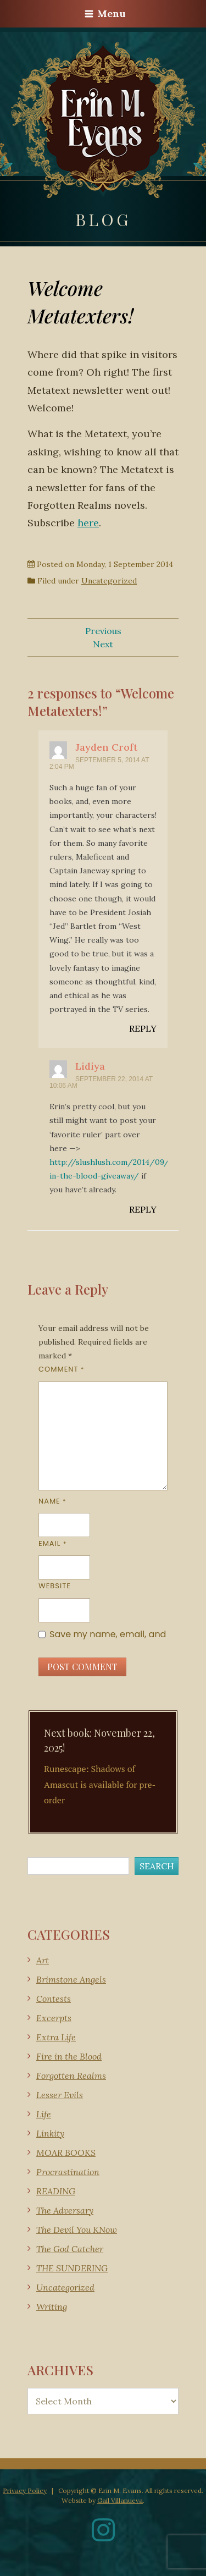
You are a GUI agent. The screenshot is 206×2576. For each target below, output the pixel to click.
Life (43, 2114)
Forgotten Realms (71, 2075)
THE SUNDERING (72, 2268)
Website (54, 1586)
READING (55, 2191)
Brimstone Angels (71, 1979)
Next (103, 644)
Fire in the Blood (69, 2056)
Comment (61, 1369)
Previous (103, 630)
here (88, 522)
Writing (51, 2306)
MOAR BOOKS (66, 2152)
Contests (53, 1998)
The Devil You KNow (76, 2229)
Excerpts (53, 2017)
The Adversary (64, 2210)
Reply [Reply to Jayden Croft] (143, 1028)
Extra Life (56, 2037)
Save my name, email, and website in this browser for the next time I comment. (107, 1634)
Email (52, 1543)
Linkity (50, 2133)
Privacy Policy (25, 2490)
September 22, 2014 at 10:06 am (101, 1082)
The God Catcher (69, 2248)
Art (42, 1960)
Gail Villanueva (120, 2500)
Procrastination (67, 2171)
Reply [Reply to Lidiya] (143, 1209)
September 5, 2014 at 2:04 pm (99, 763)
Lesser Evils (59, 2094)
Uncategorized (109, 581)
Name (52, 1501)
